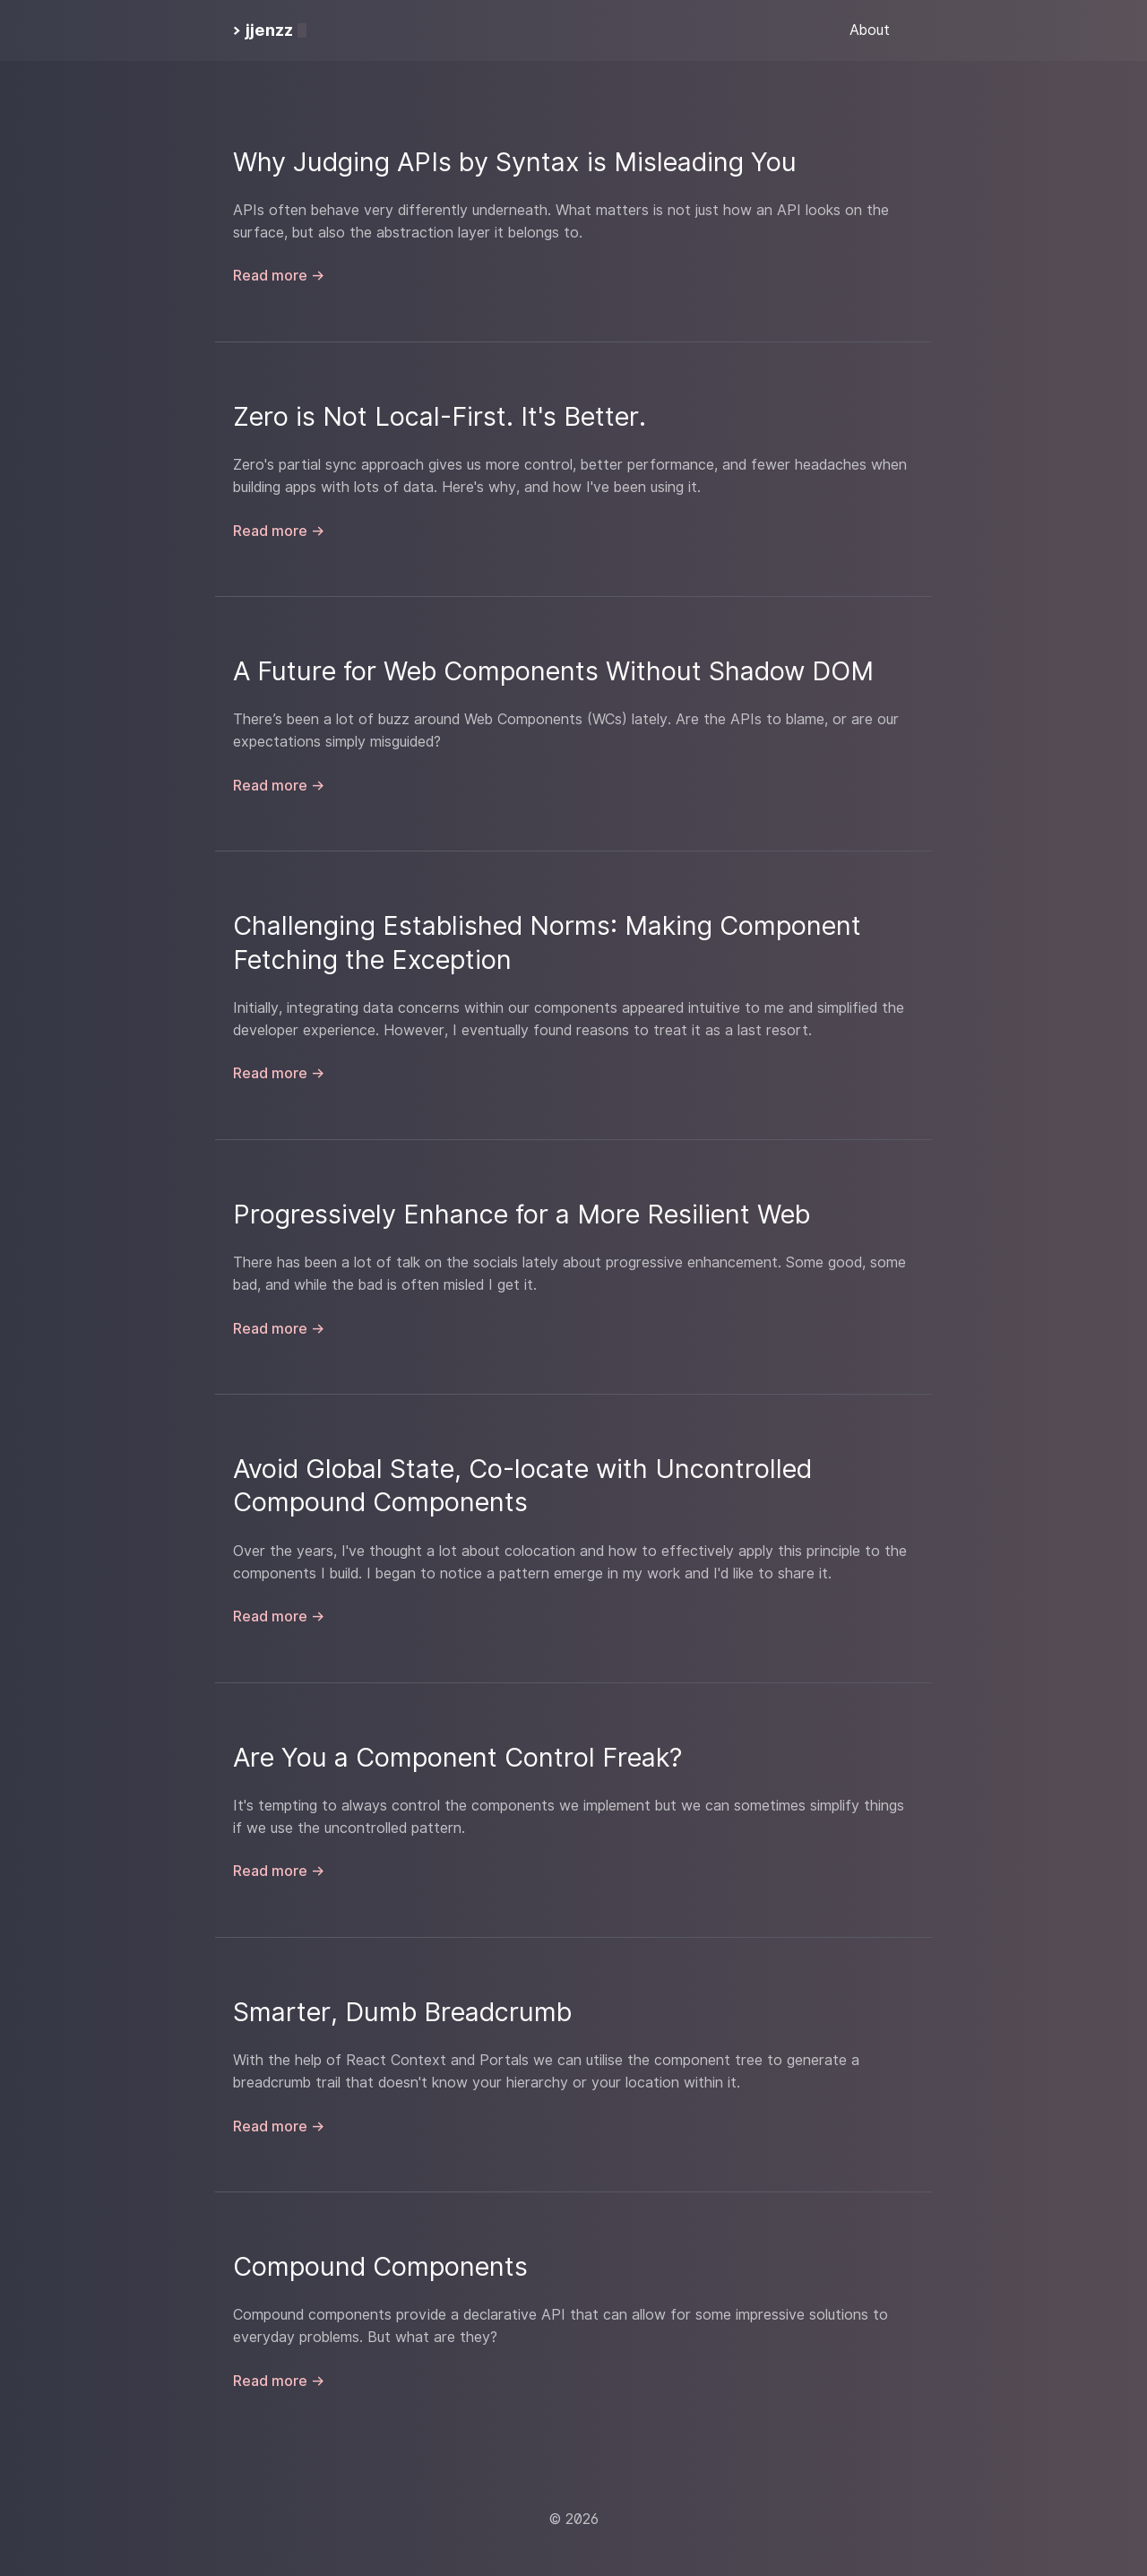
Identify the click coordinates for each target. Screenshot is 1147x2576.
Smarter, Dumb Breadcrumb (402, 2011)
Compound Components (380, 2266)
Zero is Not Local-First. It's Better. (439, 416)
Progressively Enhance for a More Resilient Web (521, 1214)
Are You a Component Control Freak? (457, 1757)
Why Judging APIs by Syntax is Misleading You (515, 161)
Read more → (279, 275)
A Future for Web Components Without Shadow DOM (553, 671)
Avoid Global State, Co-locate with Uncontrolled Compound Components (522, 1485)
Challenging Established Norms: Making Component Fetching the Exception (547, 942)
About (869, 30)
